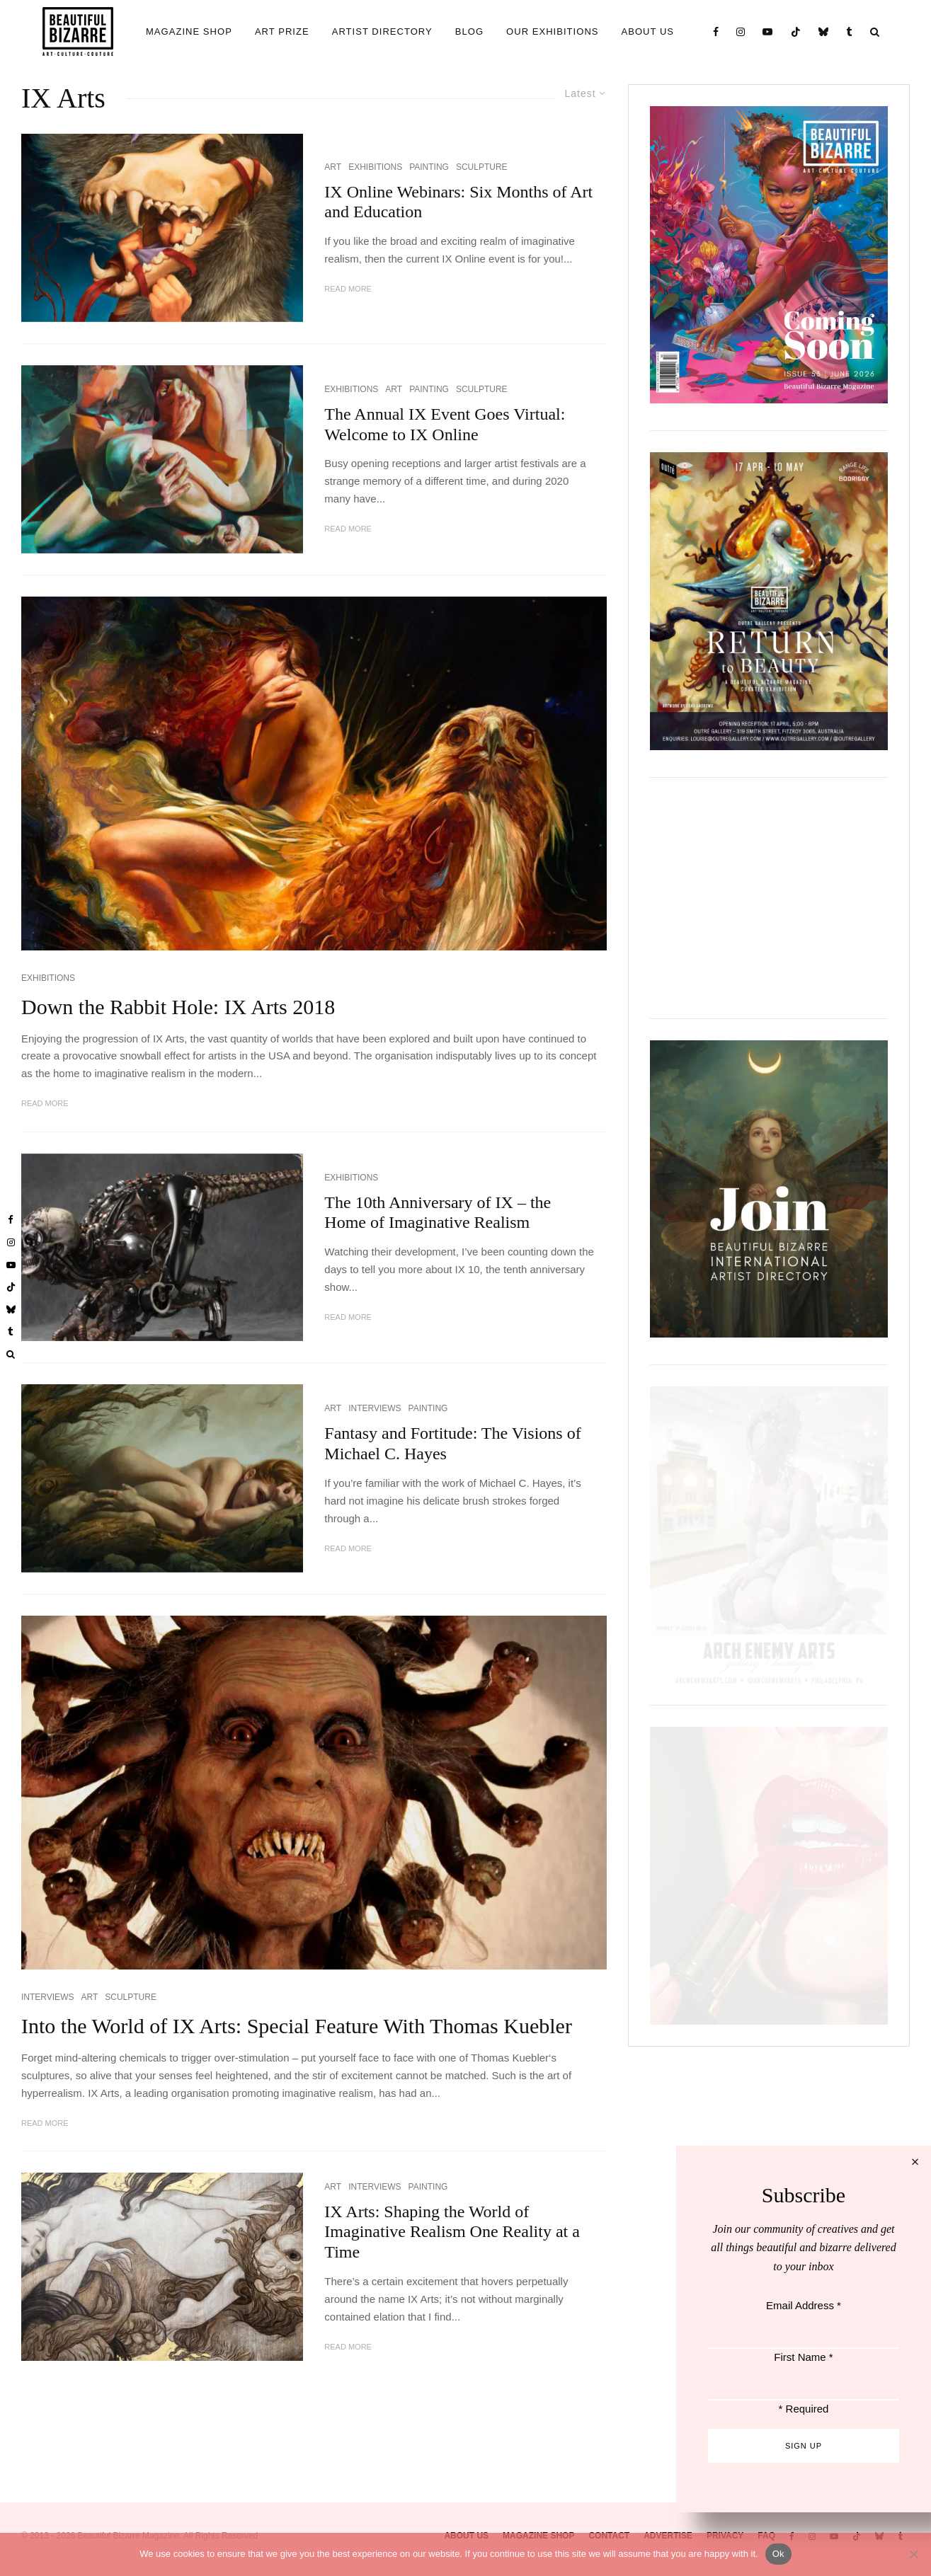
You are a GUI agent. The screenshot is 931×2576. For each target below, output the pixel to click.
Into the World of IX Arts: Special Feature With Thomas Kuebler (296, 2025)
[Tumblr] (850, 31)
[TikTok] (796, 31)
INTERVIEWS (374, 1408)
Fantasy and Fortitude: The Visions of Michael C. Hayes (452, 1443)
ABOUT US (648, 31)
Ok (778, 2553)
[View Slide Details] (769, 898)
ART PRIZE (282, 31)
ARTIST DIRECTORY (382, 31)
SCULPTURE (482, 167)
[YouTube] (768, 31)
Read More (348, 288)
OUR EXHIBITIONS (552, 31)
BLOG (469, 31)
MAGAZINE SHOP (189, 31)
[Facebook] (716, 31)
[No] (913, 2554)
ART (332, 167)
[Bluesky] (824, 31)
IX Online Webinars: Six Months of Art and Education (458, 202)
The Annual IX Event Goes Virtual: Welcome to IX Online (444, 424)
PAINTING (429, 167)
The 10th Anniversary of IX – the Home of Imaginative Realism (437, 1212)
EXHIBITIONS (375, 167)
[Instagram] (741, 31)
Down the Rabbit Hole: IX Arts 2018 (178, 1006)
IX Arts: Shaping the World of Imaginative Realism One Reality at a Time (452, 2232)
